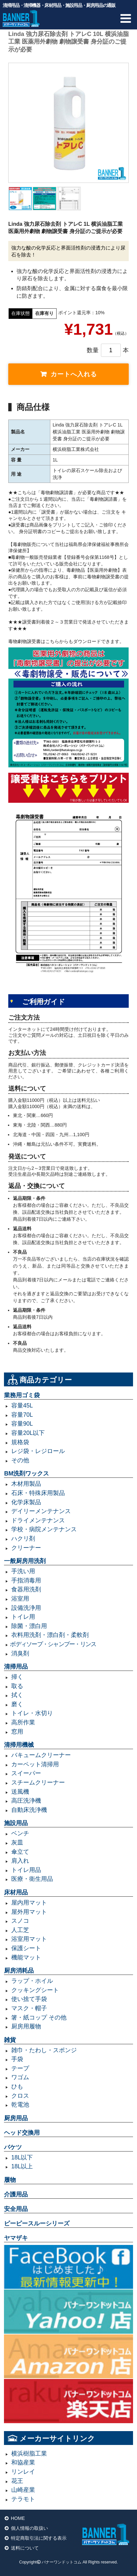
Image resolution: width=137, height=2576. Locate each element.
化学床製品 (26, 1502)
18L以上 (22, 2166)
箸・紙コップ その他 (39, 2017)
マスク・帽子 (29, 2008)
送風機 (20, 1791)
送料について (25, 2548)
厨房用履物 (26, 2026)
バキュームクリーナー (41, 1755)
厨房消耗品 (19, 1970)
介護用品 (16, 2194)
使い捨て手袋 (29, 1999)
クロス (20, 2095)
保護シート (26, 1948)
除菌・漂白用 (29, 1626)
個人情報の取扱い (29, 2528)
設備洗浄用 (26, 1608)
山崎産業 (23, 2490)
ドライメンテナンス (38, 1520)
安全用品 (16, 2209)
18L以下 (22, 2157)
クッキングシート (35, 1990)
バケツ (13, 2147)
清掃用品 (16, 1666)
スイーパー (26, 1773)
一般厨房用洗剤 (25, 1561)
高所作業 (23, 1722)
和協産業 (23, 2462)
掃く (17, 1677)
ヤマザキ (16, 2238)
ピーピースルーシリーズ (36, 2223)
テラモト (23, 2499)
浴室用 (20, 1598)
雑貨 (10, 2040)
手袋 (17, 2059)
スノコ (20, 1920)
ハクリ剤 (23, 1538)
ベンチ (20, 1833)
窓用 (17, 1731)
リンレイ (23, 2471)
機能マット (26, 1957)
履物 (10, 2180)
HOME (18, 2518)
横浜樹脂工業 (29, 2453)
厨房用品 (16, 2118)
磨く (17, 1704)
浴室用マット (29, 1939)
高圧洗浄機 (26, 1800)
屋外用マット (29, 1912)
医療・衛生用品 (32, 1879)
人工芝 (20, 1930)
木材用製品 (26, 1483)
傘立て (20, 1851)
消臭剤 (20, 1653)
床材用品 (16, 1892)
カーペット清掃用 (35, 1764)
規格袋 (20, 1442)
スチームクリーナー (38, 1782)
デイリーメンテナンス (41, 1511)
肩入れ (20, 1860)
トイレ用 (23, 1616)
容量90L (22, 1423)
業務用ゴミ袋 (22, 1395)
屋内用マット (29, 1902)
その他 (20, 1460)
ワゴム (20, 2077)
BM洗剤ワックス (26, 1473)
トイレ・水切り (32, 1713)
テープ (20, 2068)
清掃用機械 (19, 1745)
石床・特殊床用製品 (38, 1493)
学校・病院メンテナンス (44, 1529)
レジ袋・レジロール (38, 1451)
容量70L (22, 1414)
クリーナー (26, 1547)
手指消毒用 (26, 1580)
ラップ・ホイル (32, 1981)
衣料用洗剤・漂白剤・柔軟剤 (50, 1635)
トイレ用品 (26, 1870)
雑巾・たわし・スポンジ (44, 2050)
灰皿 (17, 1842)
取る (17, 1686)
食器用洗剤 (26, 1589)
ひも (17, 2086)
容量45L (22, 1405)
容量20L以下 (28, 1433)
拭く (17, 1695)
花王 (17, 2481)
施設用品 (16, 1823)
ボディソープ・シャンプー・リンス (53, 1644)
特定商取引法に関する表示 (39, 2538)
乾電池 (20, 2104)
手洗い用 (23, 1571)
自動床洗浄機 (29, 1810)
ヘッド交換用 (22, 2132)
